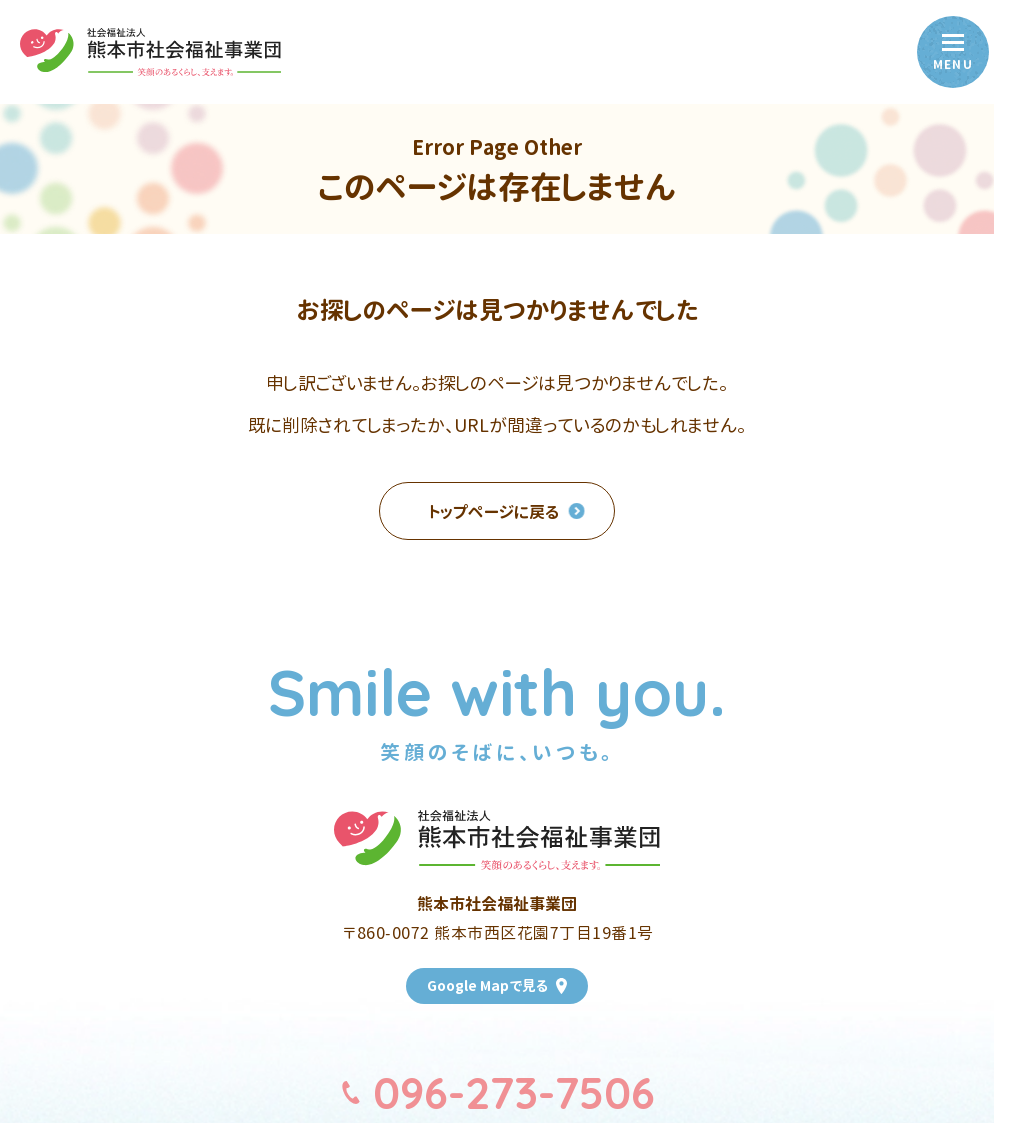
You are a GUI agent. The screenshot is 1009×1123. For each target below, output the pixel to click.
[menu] (953, 52)
